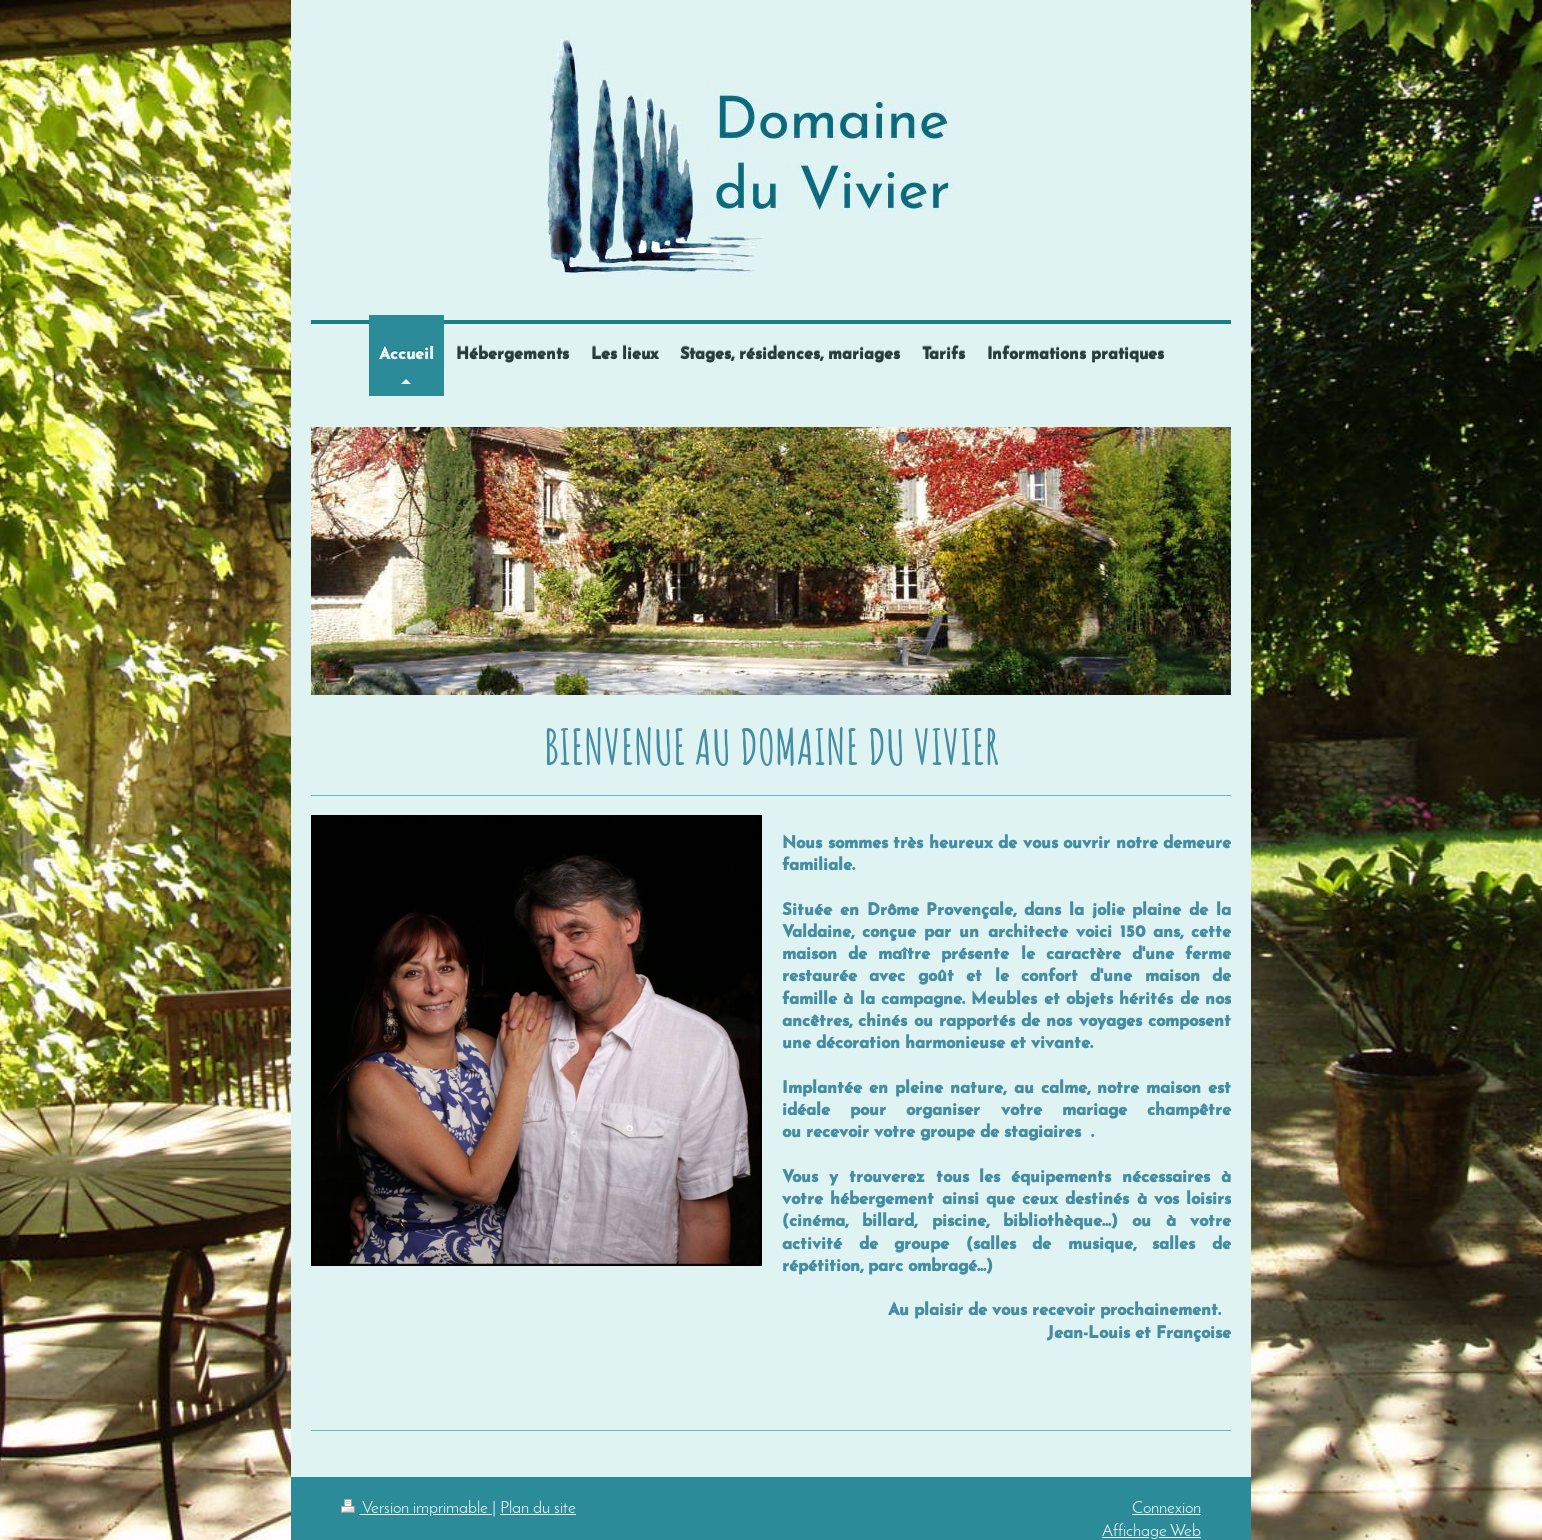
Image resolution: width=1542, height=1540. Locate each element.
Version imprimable (416, 1508)
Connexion (1166, 1508)
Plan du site (538, 1508)
